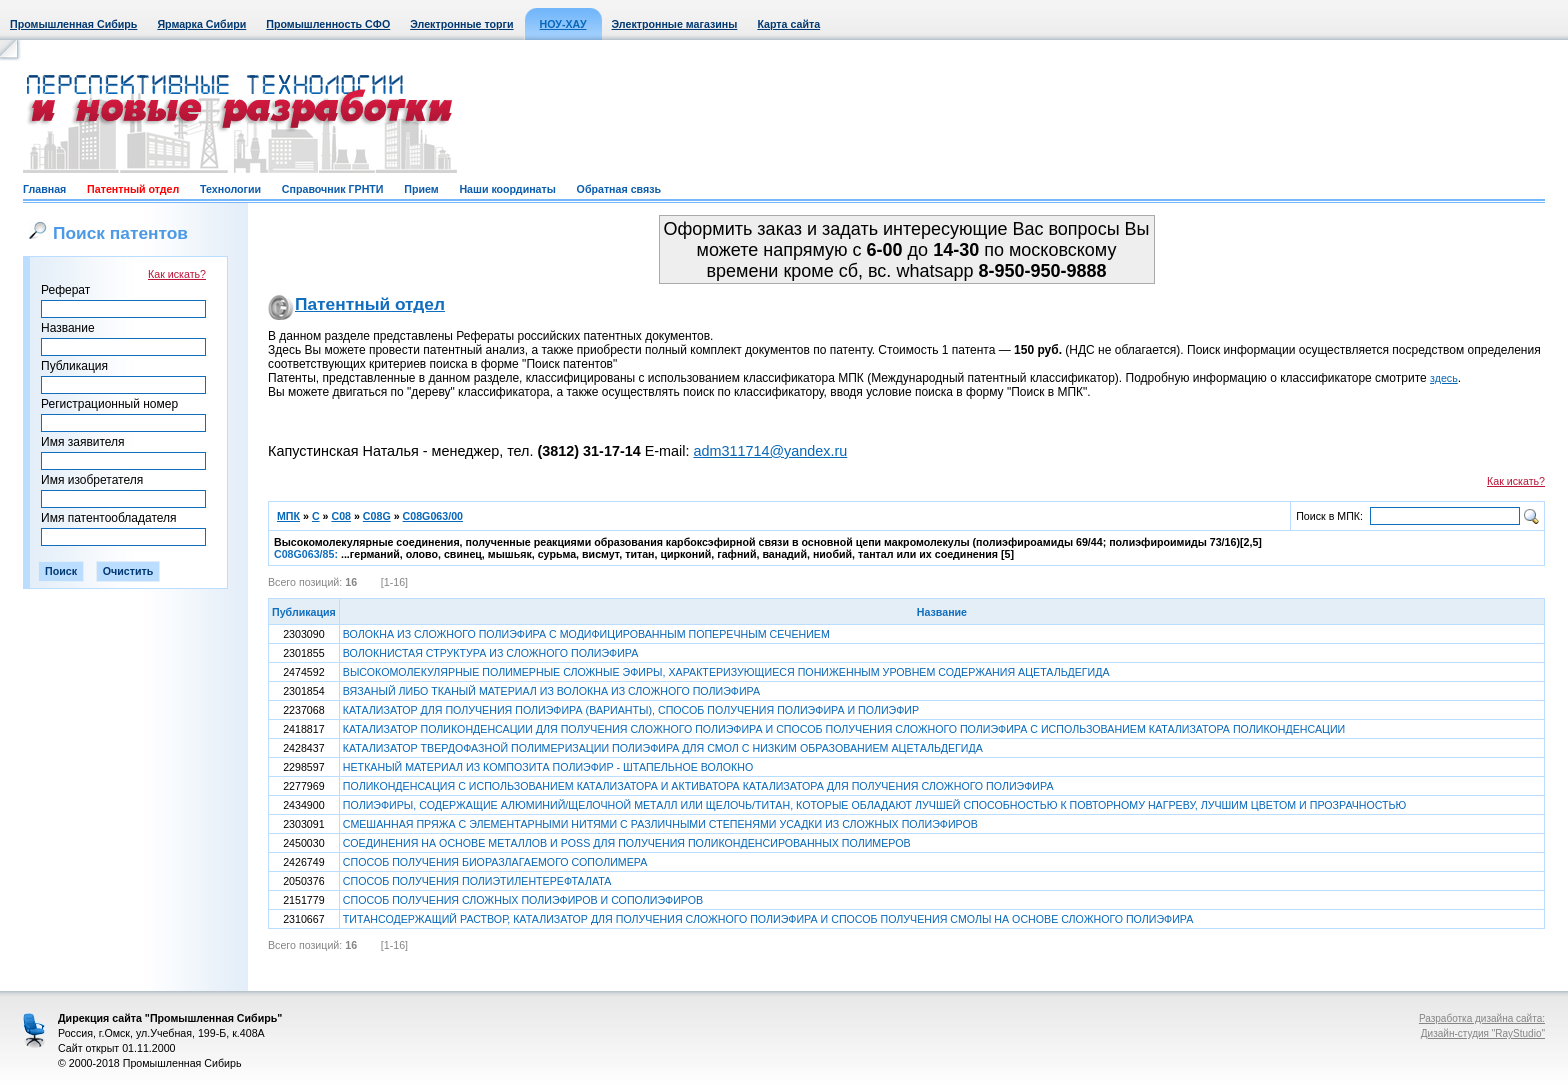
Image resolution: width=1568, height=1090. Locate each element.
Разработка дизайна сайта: (1482, 1018)
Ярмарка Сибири (201, 24)
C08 (341, 516)
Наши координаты (507, 189)
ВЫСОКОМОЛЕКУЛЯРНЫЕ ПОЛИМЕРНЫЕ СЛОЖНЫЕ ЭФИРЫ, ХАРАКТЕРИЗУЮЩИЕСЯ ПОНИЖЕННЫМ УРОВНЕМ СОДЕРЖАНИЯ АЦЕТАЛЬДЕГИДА (726, 672)
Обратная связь (619, 189)
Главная (44, 189)
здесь (1444, 378)
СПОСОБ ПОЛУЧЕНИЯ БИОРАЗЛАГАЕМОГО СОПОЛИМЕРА (495, 862)
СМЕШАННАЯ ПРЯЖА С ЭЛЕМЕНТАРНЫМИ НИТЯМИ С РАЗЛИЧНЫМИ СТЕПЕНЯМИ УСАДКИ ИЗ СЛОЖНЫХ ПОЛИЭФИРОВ (660, 824)
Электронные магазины (675, 24)
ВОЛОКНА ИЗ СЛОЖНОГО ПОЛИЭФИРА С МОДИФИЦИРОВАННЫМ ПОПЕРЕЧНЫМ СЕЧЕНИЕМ (586, 634)
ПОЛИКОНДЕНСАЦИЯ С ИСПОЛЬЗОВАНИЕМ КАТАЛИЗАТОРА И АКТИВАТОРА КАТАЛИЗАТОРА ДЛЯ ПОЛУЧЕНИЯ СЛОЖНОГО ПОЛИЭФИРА (698, 786)
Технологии (230, 189)
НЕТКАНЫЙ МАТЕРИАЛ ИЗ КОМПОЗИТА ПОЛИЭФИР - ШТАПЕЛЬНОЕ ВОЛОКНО (548, 767)
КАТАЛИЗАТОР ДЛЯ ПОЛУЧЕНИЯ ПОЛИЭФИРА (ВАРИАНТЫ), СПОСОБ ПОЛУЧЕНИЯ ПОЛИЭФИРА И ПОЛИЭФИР (631, 710)
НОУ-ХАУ (563, 24)
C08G (377, 516)
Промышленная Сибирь (73, 24)
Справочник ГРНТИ (333, 189)
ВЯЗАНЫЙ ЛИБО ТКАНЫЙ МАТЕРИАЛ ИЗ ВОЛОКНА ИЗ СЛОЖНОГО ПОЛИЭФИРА (551, 691)
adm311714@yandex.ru (770, 451)
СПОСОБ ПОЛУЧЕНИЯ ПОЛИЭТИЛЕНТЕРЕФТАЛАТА (477, 881)
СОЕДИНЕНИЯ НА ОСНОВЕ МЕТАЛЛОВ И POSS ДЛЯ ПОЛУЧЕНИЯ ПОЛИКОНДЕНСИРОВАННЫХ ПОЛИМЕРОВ (627, 843)
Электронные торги (461, 24)
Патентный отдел (133, 189)
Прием (421, 189)
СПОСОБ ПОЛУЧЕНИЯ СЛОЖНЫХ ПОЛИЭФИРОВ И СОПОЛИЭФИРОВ (523, 900)
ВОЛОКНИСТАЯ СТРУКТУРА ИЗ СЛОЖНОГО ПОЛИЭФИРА (491, 653)
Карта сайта (788, 24)
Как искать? (177, 274)
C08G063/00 (433, 516)
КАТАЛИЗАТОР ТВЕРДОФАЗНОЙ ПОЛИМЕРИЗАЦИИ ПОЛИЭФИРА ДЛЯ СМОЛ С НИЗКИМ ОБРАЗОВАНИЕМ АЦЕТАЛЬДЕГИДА (663, 748)
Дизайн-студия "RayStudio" (1483, 1033)
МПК (288, 516)
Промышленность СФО (328, 24)
